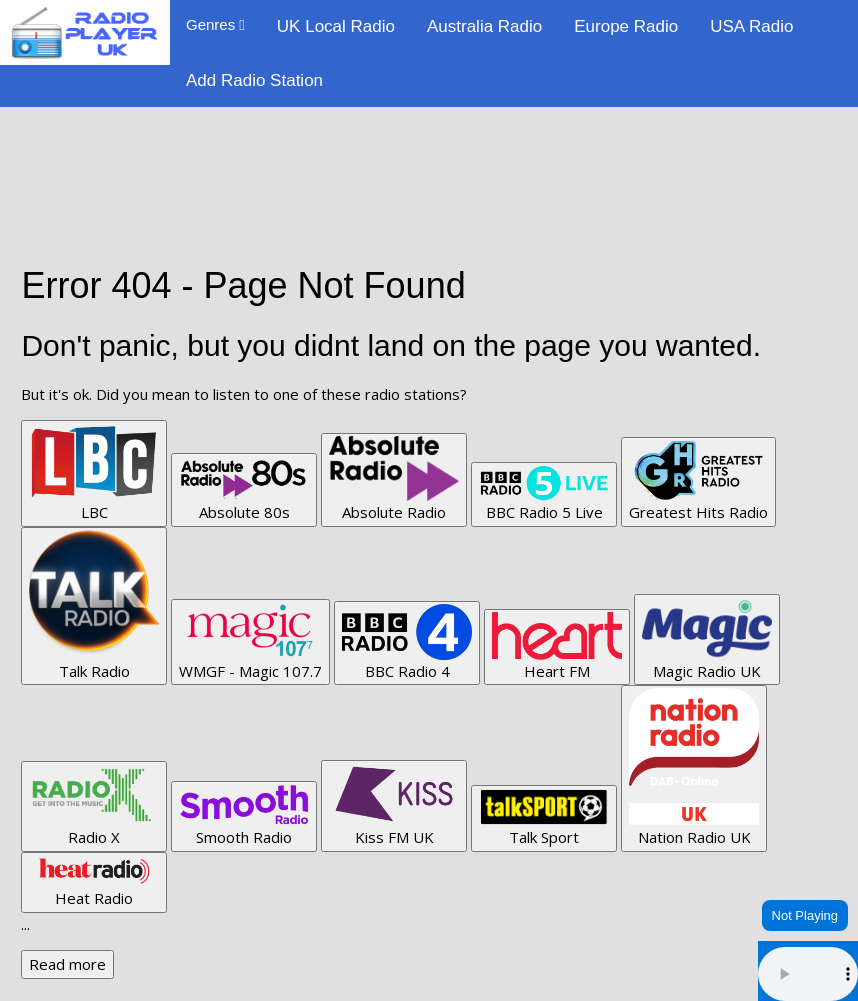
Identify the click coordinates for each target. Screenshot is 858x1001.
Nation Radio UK (694, 767)
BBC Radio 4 (407, 642)
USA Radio (751, 26)
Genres (215, 24)
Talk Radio (94, 605)
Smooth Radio (244, 815)
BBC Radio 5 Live (544, 493)
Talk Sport (544, 817)
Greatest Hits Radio (698, 481)
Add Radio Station (254, 80)
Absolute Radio (394, 479)
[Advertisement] (429, 152)
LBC (94, 472)
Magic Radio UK (707, 638)
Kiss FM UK (394, 805)
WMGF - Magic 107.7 (250, 641)
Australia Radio (484, 26)
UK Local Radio (336, 26)
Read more (67, 964)
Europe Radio (626, 26)
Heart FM (557, 646)
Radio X (94, 805)
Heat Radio (94, 882)
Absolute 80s (244, 489)
